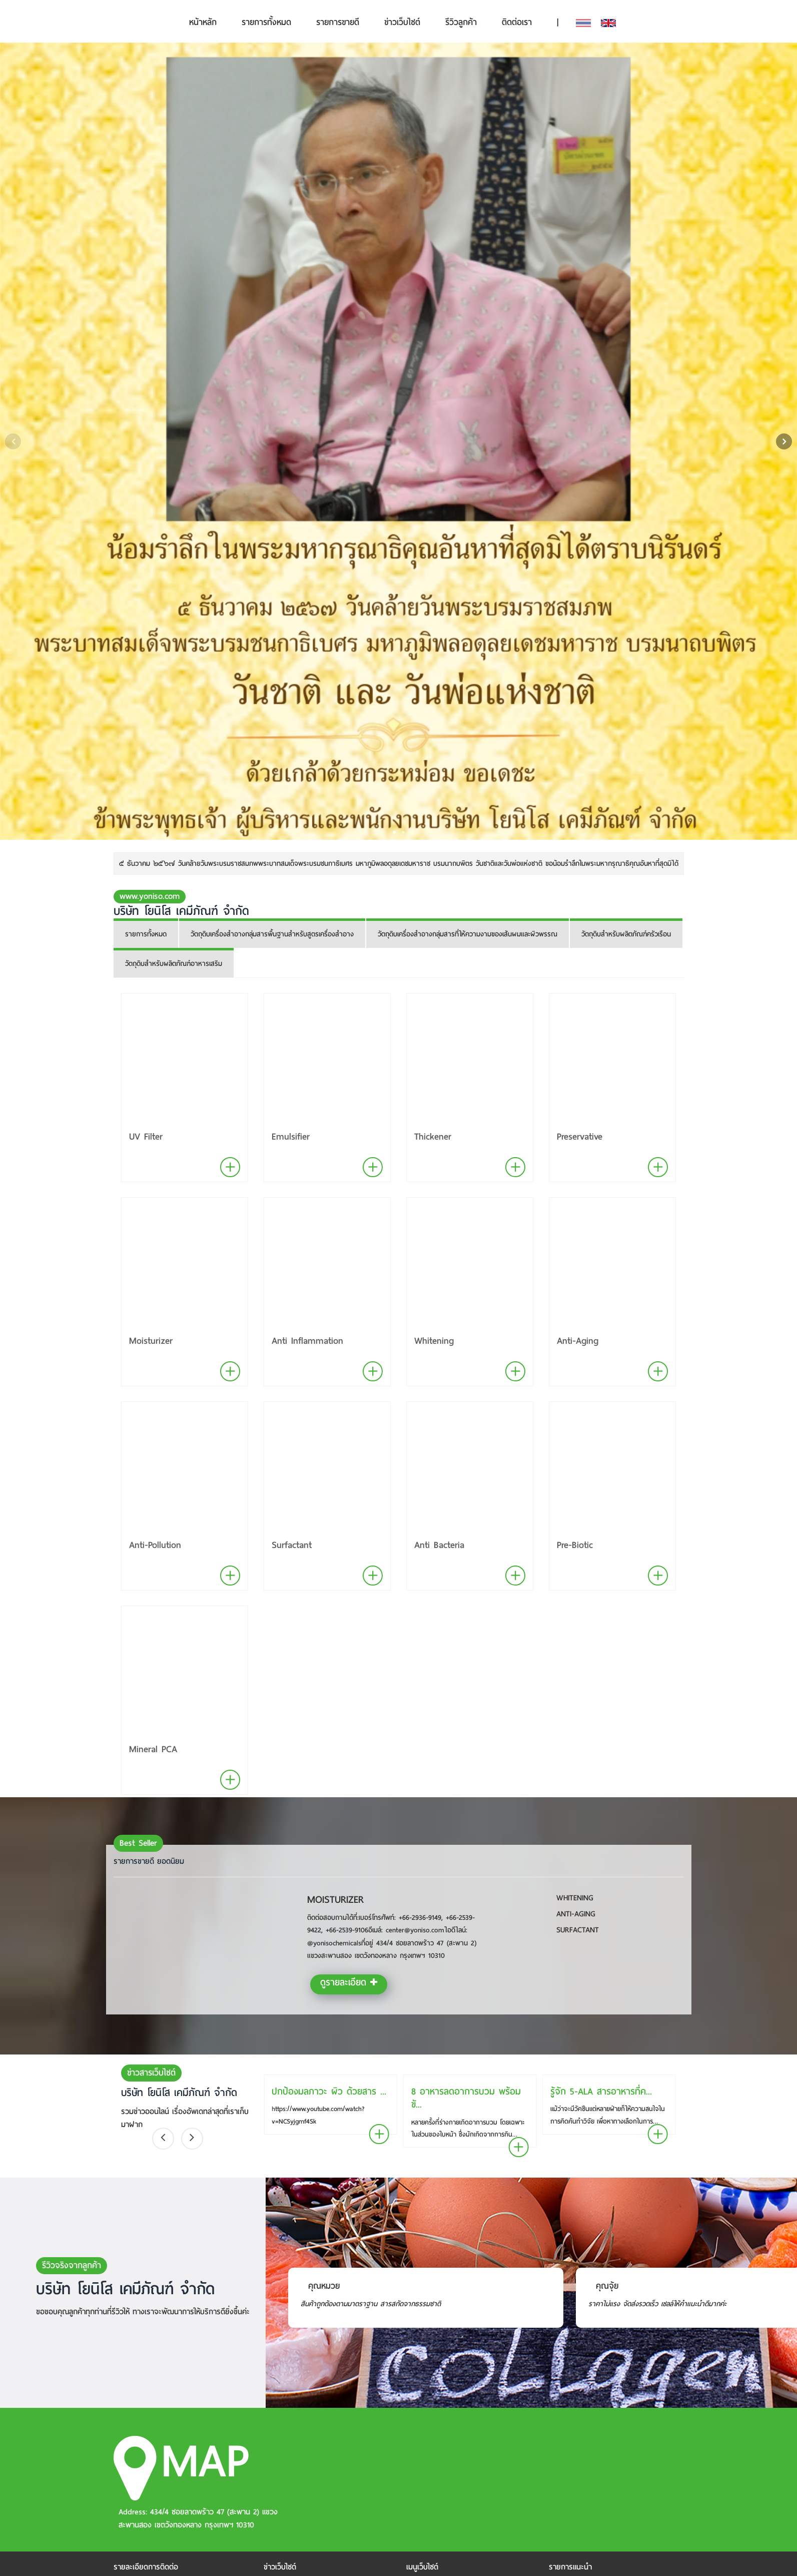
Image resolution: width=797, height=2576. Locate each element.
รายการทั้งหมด (266, 22)
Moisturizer (151, 1340)
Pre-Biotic (575, 1545)
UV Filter (146, 1136)
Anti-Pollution (155, 1545)
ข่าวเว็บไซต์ (402, 22)
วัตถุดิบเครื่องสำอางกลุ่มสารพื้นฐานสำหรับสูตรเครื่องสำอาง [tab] (272, 934)
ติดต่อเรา (517, 22)
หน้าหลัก (203, 22)
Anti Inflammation (307, 1340)
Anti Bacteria (439, 1545)
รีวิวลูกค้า (461, 22)
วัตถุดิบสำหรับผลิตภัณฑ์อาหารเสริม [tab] (173, 963)
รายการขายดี (337, 22)
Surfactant (292, 1545)
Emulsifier (291, 1136)
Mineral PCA (153, 1749)
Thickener (432, 1136)
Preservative (579, 1136)
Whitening (434, 1340)
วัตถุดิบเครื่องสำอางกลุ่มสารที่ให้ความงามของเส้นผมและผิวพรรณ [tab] (467, 934)
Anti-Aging (577, 1340)
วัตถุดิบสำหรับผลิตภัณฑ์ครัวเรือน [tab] (626, 934)
